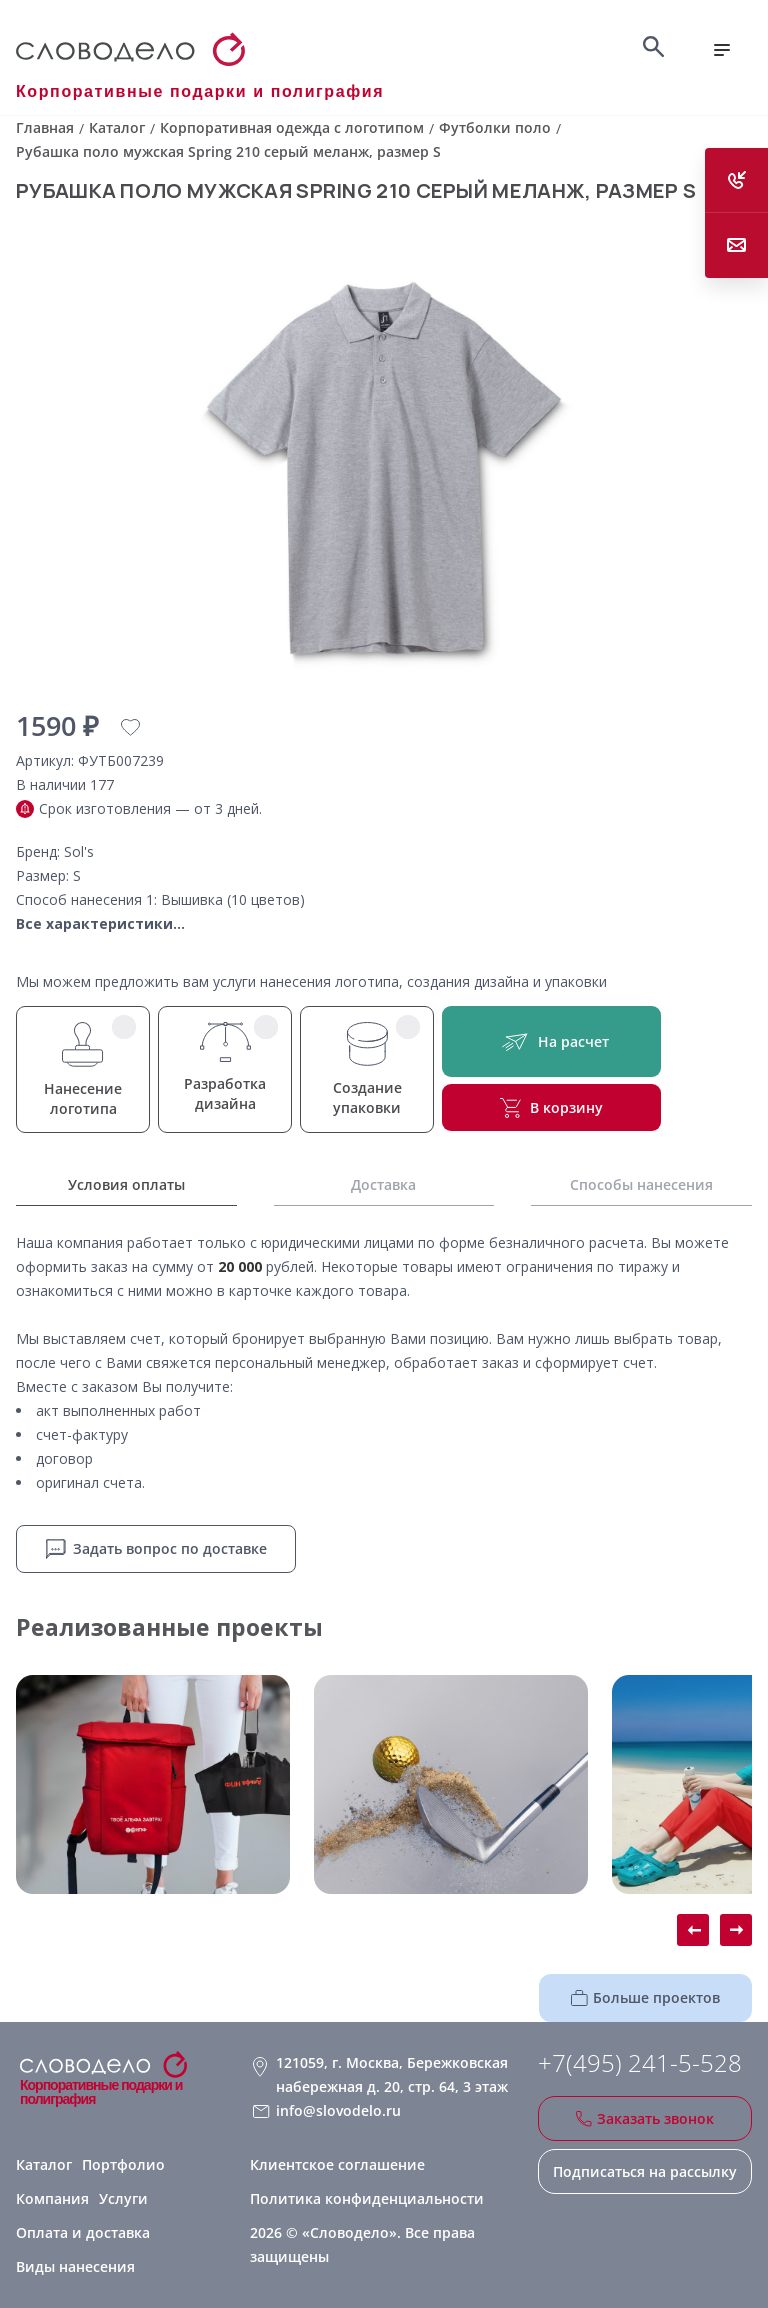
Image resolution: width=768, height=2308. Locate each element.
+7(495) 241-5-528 (640, 2063)
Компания (52, 2198)
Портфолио (123, 2164)
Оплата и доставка (83, 2232)
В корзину (551, 1108)
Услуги (123, 2198)
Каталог (44, 2164)
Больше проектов (645, 1997)
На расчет (551, 1041)
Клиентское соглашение (337, 2164)
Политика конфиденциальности (367, 2198)
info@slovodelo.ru (338, 2110)
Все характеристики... (100, 923)
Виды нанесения (75, 2266)
